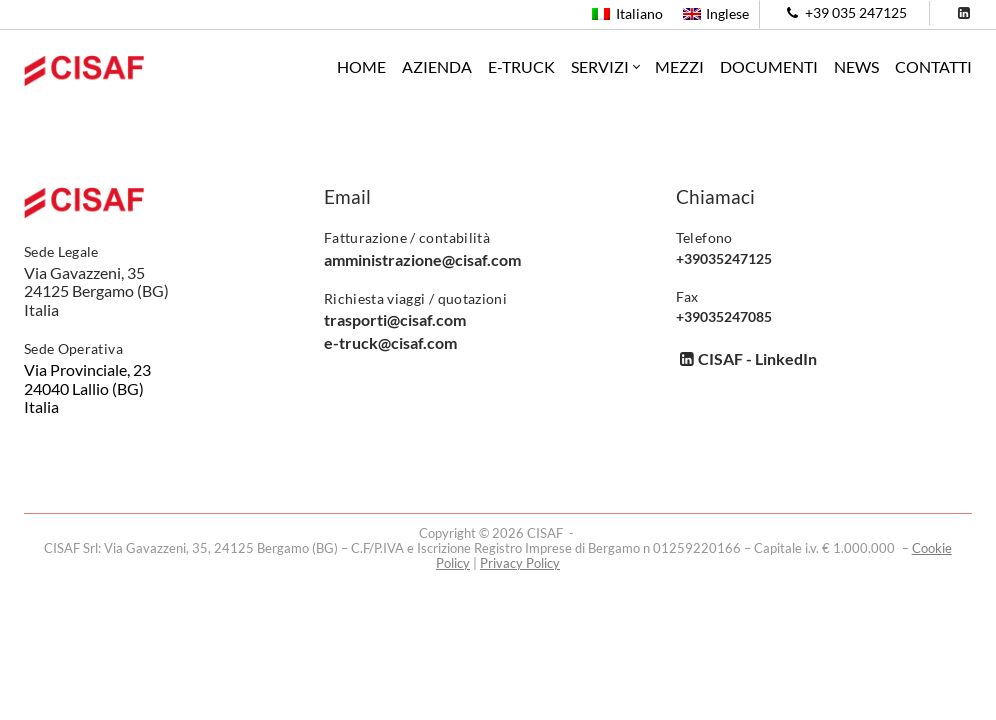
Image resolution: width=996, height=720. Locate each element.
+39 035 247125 (844, 12)
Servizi (600, 67)
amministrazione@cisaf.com (422, 260)
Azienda (437, 66)
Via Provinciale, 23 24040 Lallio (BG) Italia (87, 388)
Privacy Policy (520, 563)
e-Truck (521, 66)
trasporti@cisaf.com (395, 320)
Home (361, 66)
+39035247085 (724, 317)
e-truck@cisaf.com (390, 343)
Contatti (933, 66)
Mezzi (679, 66)
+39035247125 (724, 259)
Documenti (769, 66)
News (856, 66)
